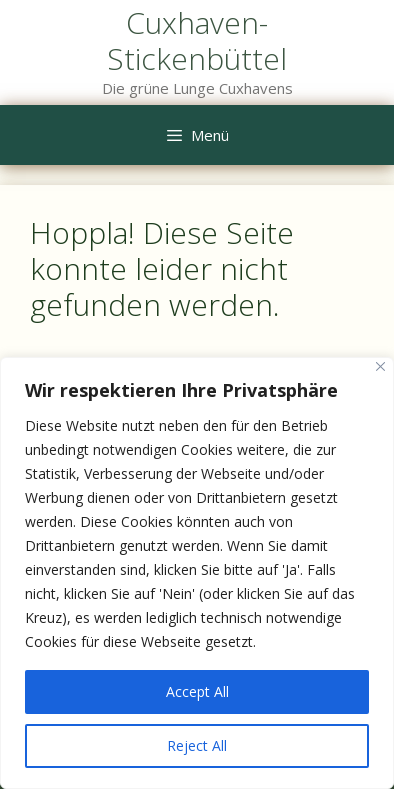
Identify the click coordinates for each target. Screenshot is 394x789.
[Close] (380, 366)
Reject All (197, 745)
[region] (197, 573)
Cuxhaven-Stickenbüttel (197, 40)
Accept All (197, 691)
